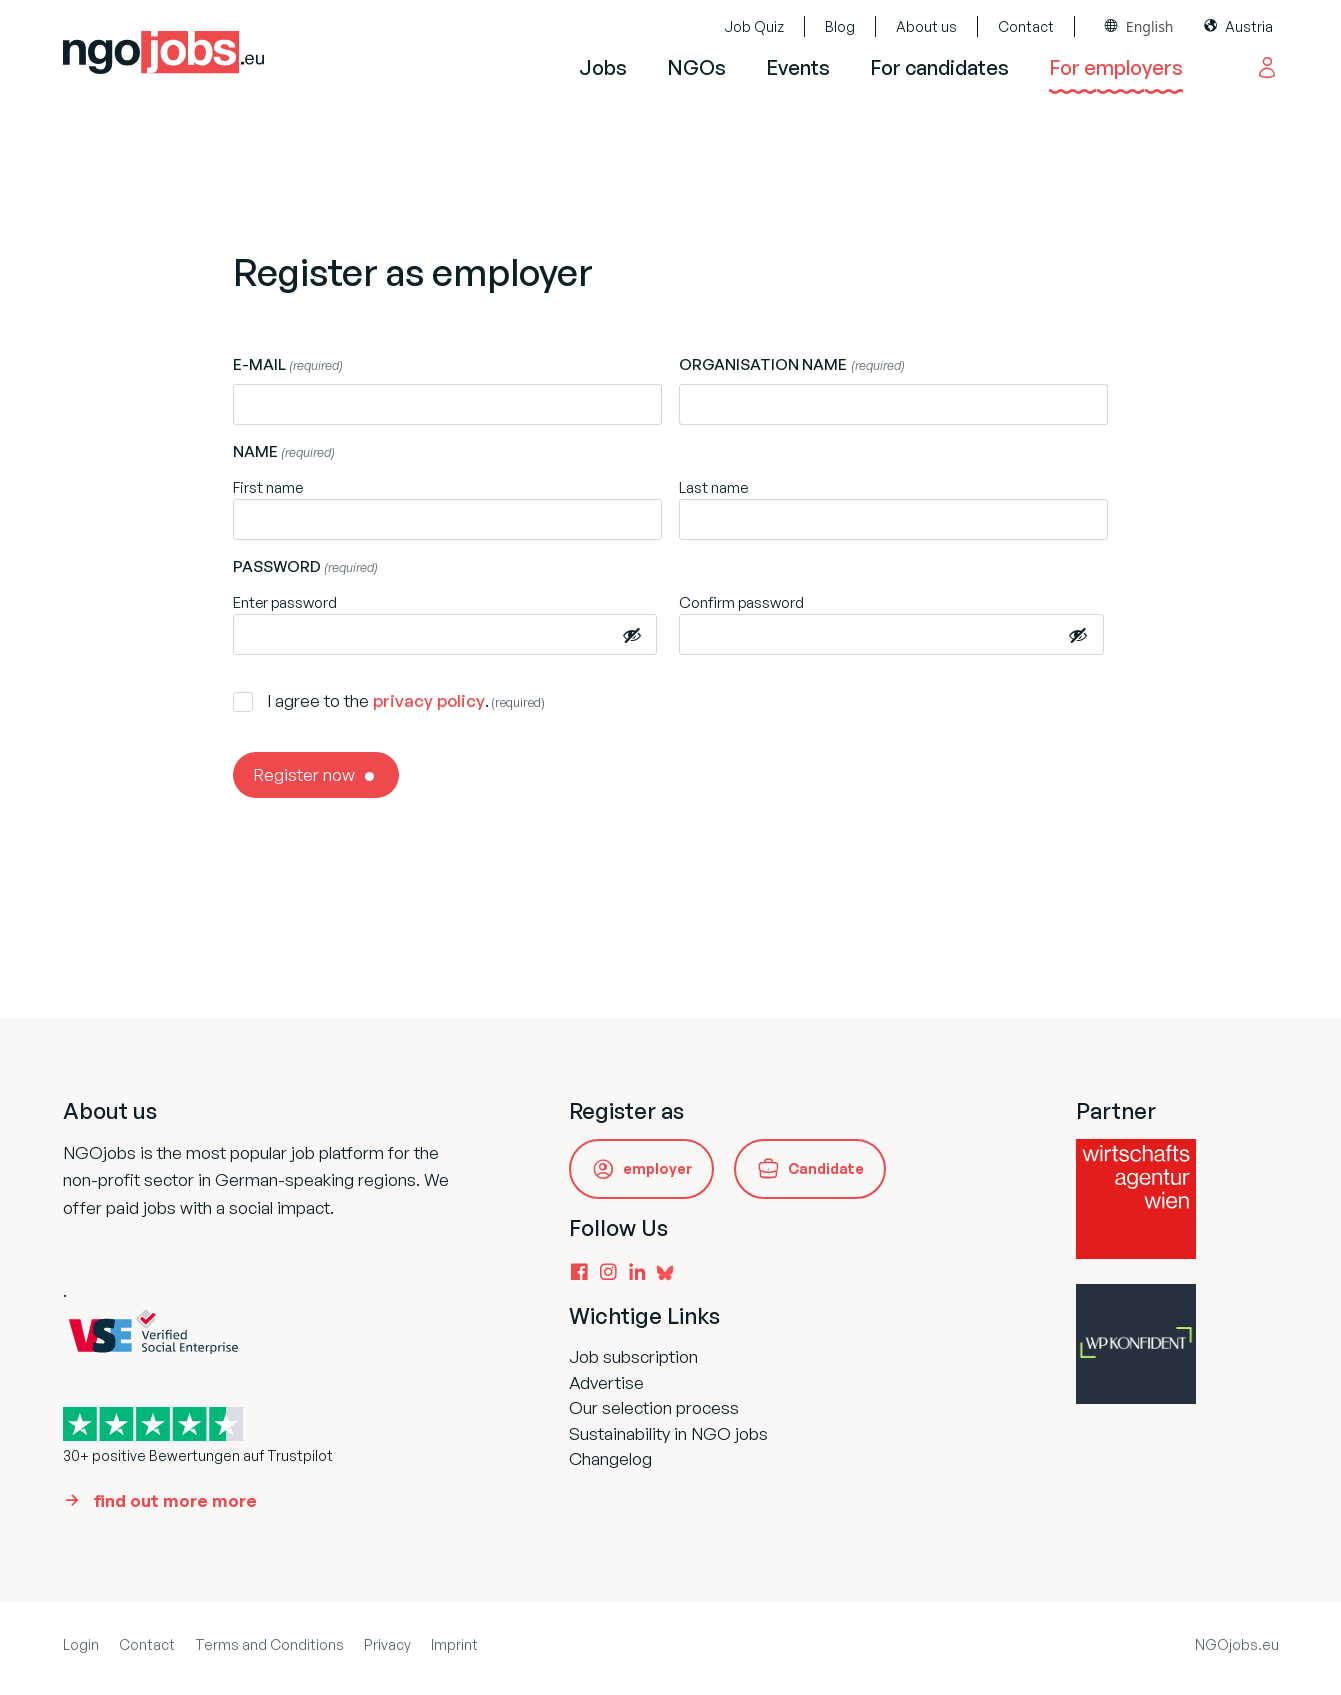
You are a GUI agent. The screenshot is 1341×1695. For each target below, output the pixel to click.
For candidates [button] (939, 67)
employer (657, 1168)
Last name (713, 487)
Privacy (387, 1644)
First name (268, 487)
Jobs (603, 67)
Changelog (610, 1458)
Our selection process (654, 1407)
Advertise (606, 1382)
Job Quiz (754, 26)
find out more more (175, 1500)
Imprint (454, 1644)
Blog (840, 26)
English (1150, 26)
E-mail (288, 365)
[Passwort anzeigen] (632, 634)
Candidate (826, 1168)
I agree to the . (406, 700)
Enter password (285, 602)
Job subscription (633, 1356)
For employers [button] (1116, 67)
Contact (1026, 26)
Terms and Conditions (269, 1644)
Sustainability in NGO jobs (668, 1433)
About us (926, 26)
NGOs (696, 67)
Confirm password (741, 602)
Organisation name (791, 365)
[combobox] (1139, 26)
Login (81, 1644)
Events (798, 67)
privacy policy (429, 700)
